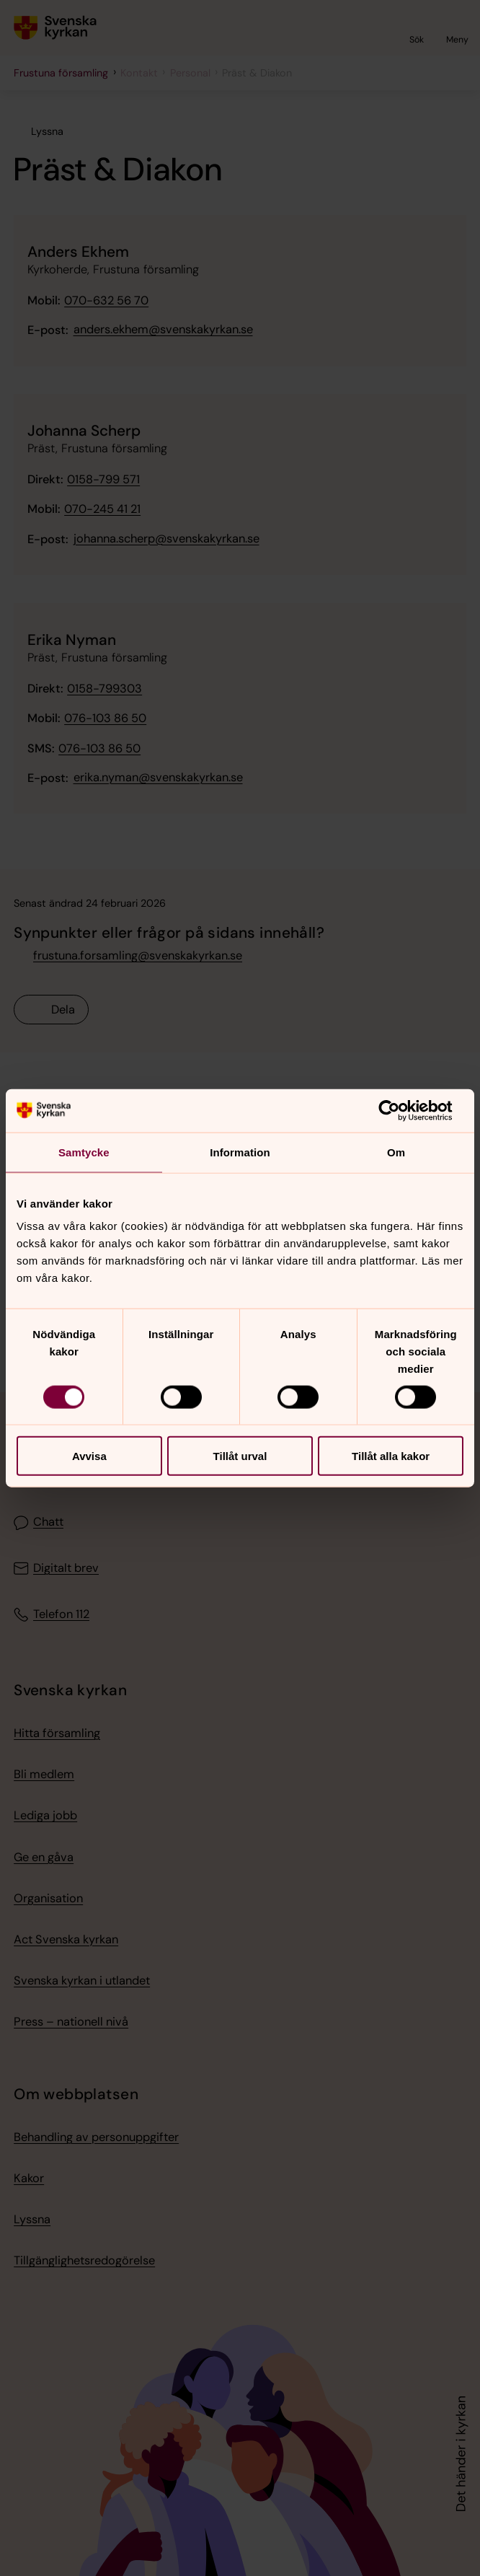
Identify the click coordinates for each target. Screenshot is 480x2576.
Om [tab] (396, 1152)
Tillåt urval (240, 1456)
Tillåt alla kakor (391, 1456)
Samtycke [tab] (84, 1152)
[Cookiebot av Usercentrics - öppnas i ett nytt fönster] (400, 1110)
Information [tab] (240, 1152)
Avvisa (89, 1456)
